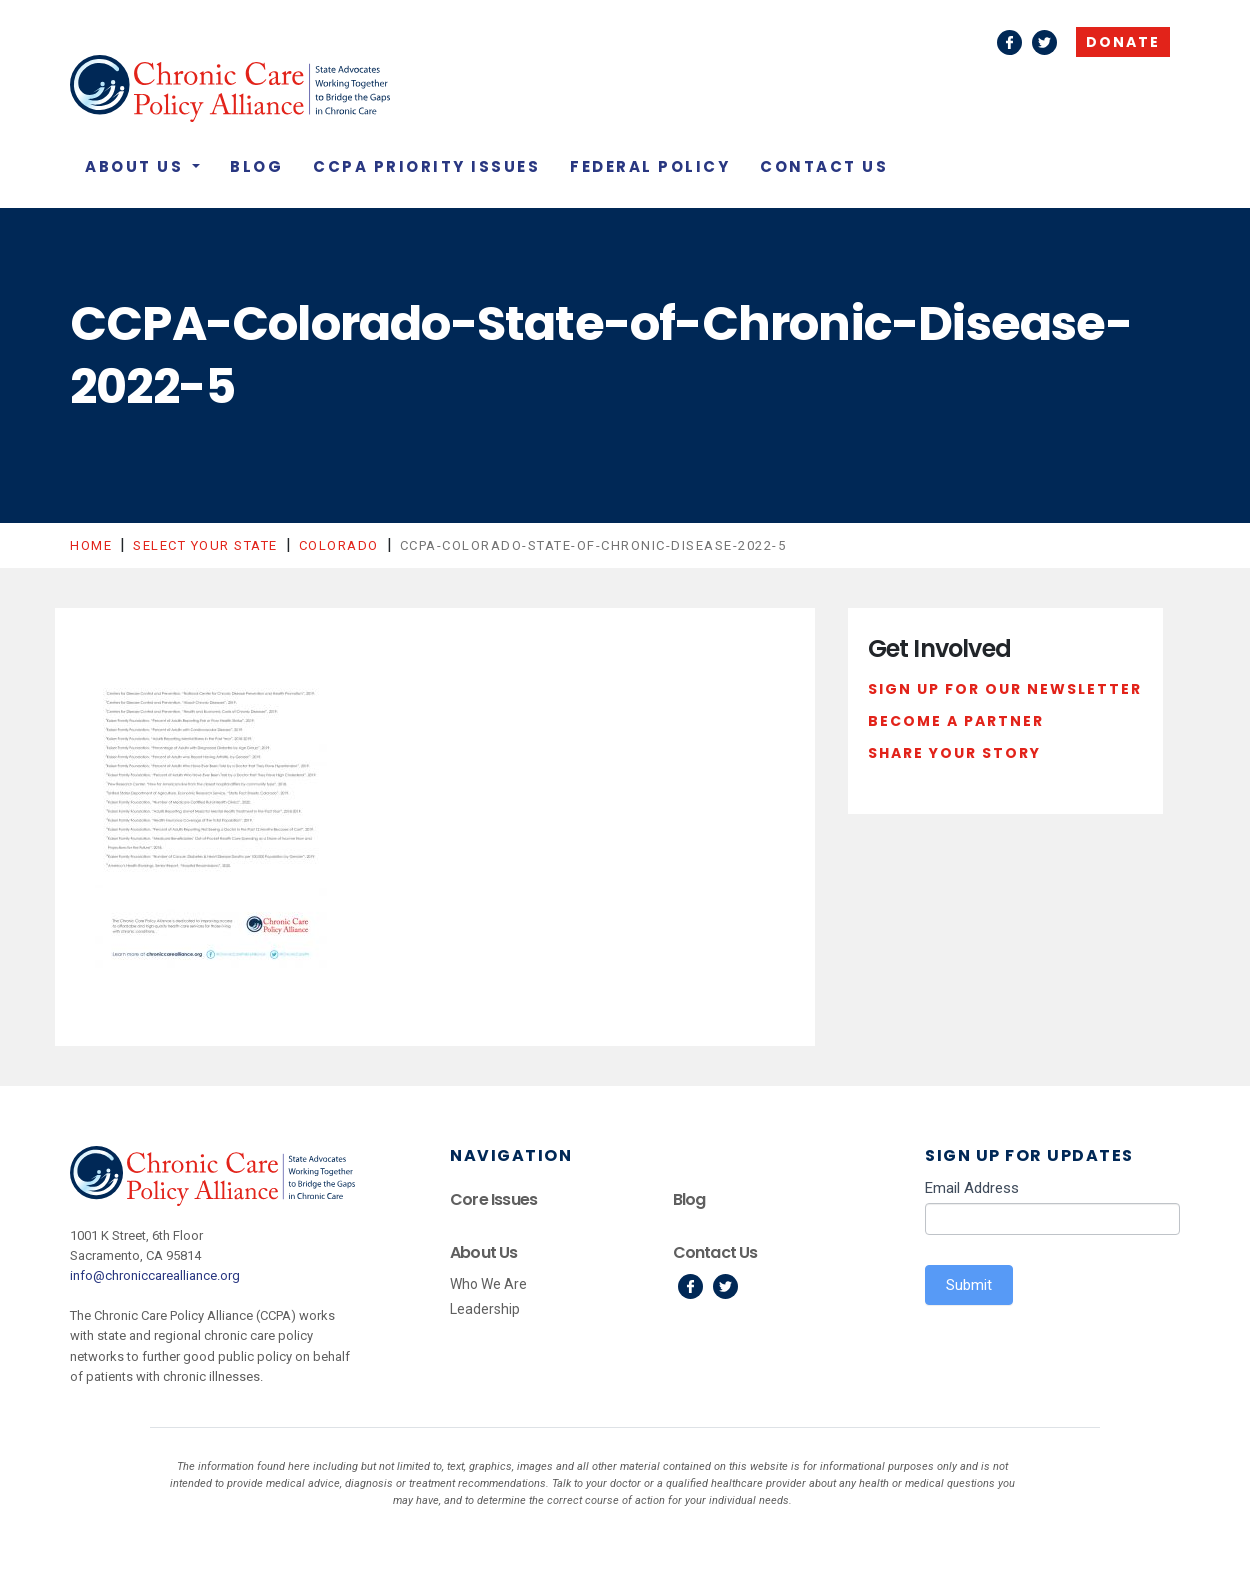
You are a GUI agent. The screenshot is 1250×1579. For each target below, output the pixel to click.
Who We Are (488, 1284)
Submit (969, 1285)
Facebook (1009, 42)
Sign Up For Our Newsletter (1005, 689)
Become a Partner (956, 721)
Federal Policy (650, 166)
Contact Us (824, 166)
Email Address (972, 1188)
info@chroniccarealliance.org (155, 1275)
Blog (256, 166)
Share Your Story (954, 753)
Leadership (485, 1309)
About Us (137, 166)
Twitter (1044, 42)
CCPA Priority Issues (426, 166)
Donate (1123, 42)
